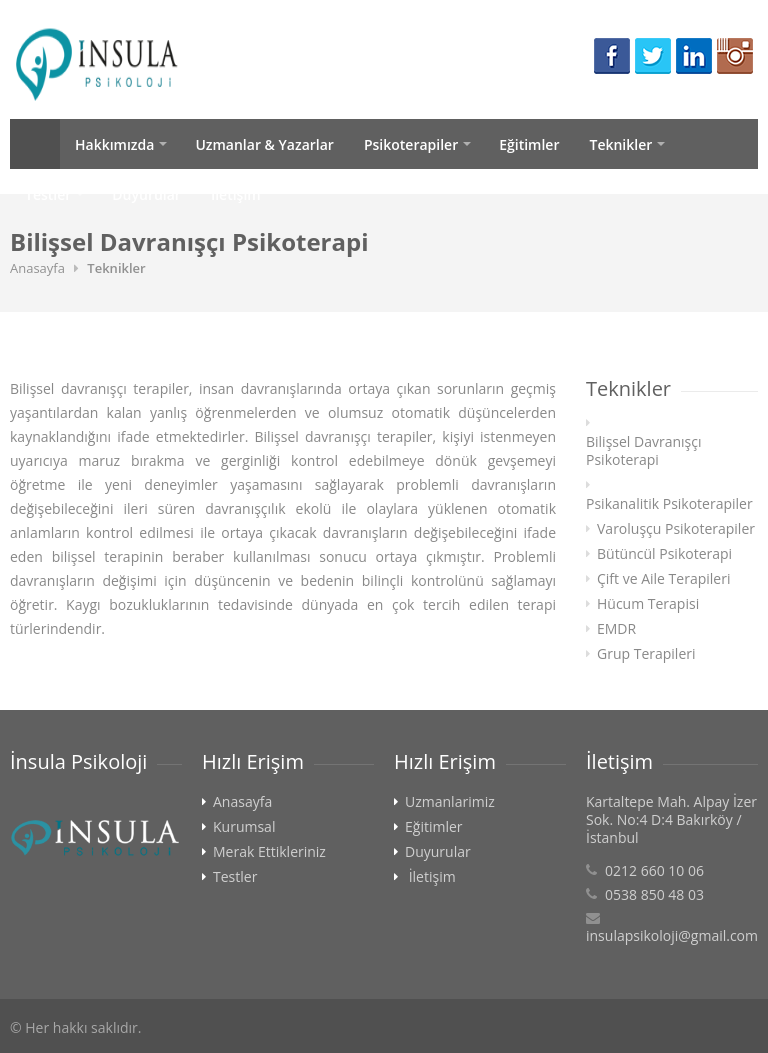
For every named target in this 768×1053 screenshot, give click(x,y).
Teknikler (620, 144)
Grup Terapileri (646, 654)
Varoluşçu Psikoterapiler (676, 529)
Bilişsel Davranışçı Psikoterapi (644, 451)
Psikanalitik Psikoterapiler (669, 504)
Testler (48, 194)
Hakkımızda (114, 144)
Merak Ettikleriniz (269, 852)
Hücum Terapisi (648, 604)
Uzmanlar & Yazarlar (264, 144)
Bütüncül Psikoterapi (664, 554)
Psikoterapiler (411, 144)
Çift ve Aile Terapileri (663, 579)
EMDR (616, 629)
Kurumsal (244, 827)
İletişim (236, 194)
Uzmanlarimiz (450, 802)
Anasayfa (35, 144)
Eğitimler (529, 144)
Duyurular (146, 194)
